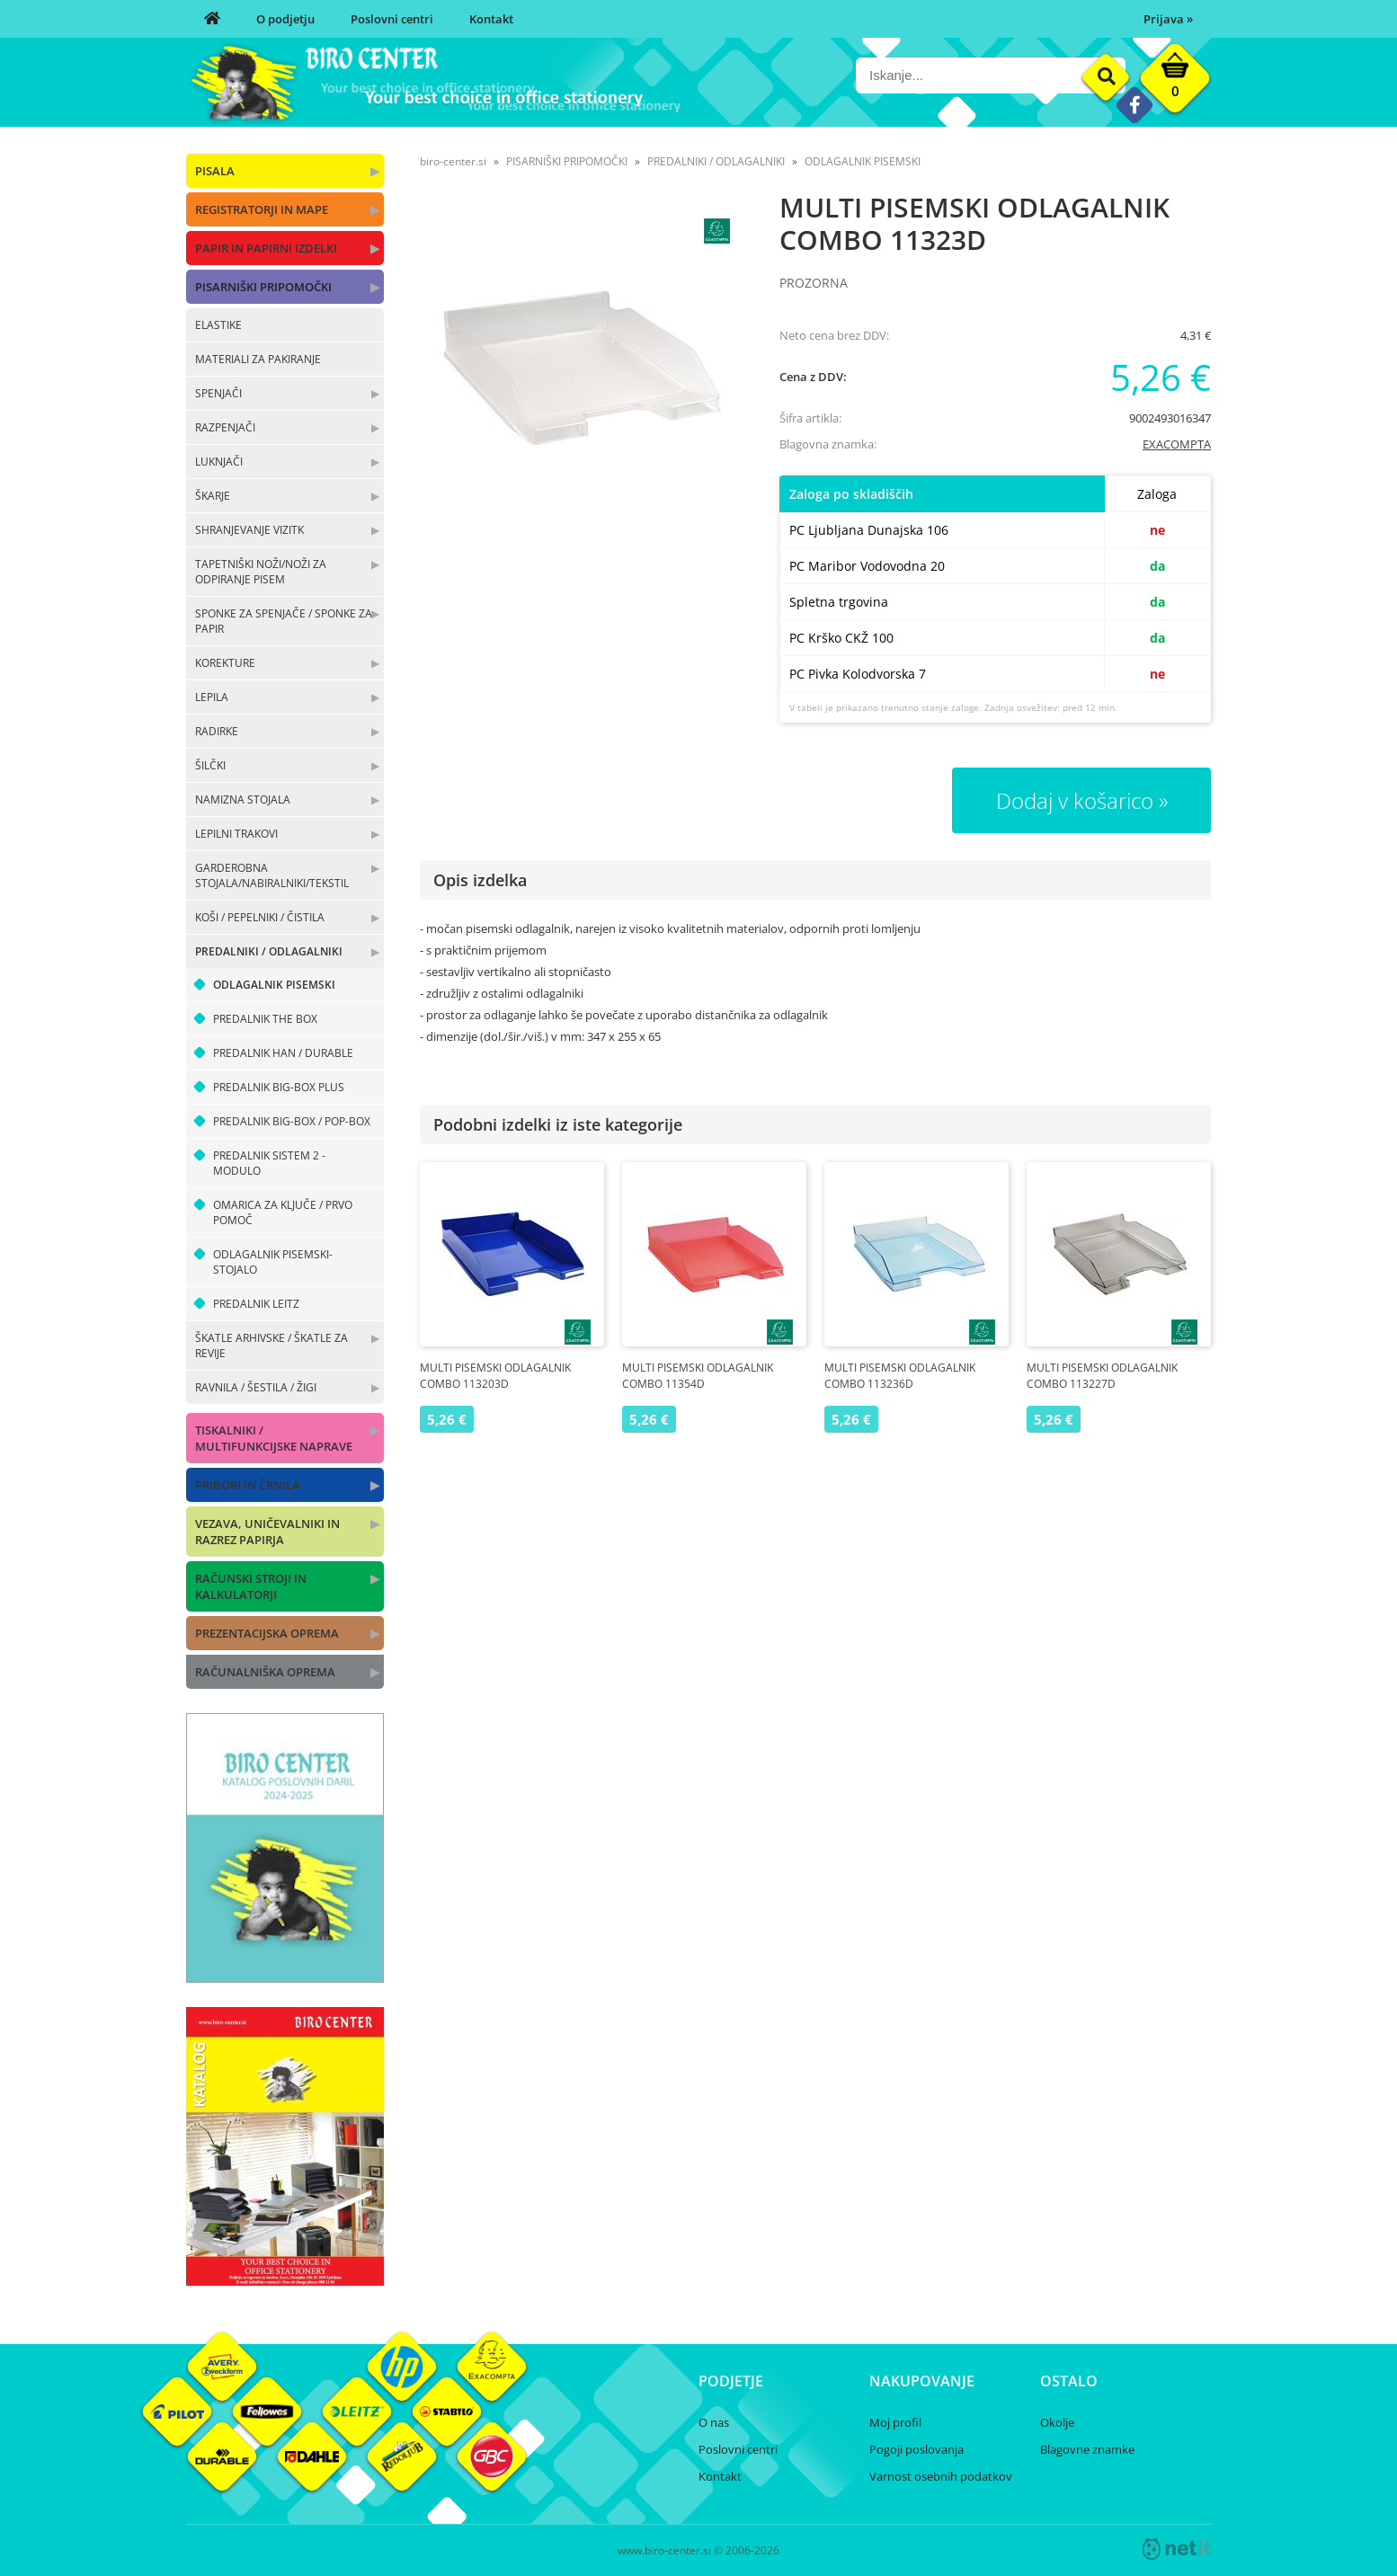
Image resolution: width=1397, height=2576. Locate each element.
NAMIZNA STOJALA (242, 799)
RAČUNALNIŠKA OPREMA (265, 1672)
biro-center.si (453, 161)
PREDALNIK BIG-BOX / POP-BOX (291, 1121)
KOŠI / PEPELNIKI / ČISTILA (260, 917)
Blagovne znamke (1087, 2449)
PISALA (215, 171)
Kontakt (491, 19)
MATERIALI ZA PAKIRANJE (258, 359)
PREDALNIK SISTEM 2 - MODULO (269, 1163)
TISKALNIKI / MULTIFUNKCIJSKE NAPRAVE (273, 1438)
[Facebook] (1134, 104)
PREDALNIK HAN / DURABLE (283, 1053)
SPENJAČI (218, 393)
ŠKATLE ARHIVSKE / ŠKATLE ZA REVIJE (271, 1345)
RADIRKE (216, 731)
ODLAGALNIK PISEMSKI (274, 984)
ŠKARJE (212, 495)
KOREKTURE (225, 663)
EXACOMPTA (1177, 444)
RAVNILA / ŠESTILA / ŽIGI (255, 1387)
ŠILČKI (210, 765)
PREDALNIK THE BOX (265, 1018)
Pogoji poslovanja (916, 2449)
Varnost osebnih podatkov (940, 2476)
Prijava (1168, 19)
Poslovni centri (392, 19)
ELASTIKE (218, 325)
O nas (713, 2422)
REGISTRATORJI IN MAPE (261, 209)
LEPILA (211, 697)
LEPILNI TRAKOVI (236, 833)
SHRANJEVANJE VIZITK (249, 529)
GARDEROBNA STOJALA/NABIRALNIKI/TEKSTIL (272, 875)
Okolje (1057, 2422)
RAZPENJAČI (225, 427)
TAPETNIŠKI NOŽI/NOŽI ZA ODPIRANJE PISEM (260, 571)
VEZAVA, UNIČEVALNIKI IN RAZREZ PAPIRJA (267, 1531)
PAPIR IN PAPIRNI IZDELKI (266, 248)
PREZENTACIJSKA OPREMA (267, 1633)
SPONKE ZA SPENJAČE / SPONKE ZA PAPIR (283, 621)
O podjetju (285, 19)
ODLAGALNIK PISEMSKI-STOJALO (273, 1262)
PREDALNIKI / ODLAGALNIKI (269, 951)
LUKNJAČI (219, 461)
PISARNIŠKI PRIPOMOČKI (263, 287)
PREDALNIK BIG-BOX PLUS (278, 1087)
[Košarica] (1175, 83)
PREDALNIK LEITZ (256, 1303)
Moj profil (895, 2422)
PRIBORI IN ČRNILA (247, 1485)
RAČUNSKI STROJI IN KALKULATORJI (251, 1586)
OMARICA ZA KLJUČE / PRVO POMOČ (282, 1212)
